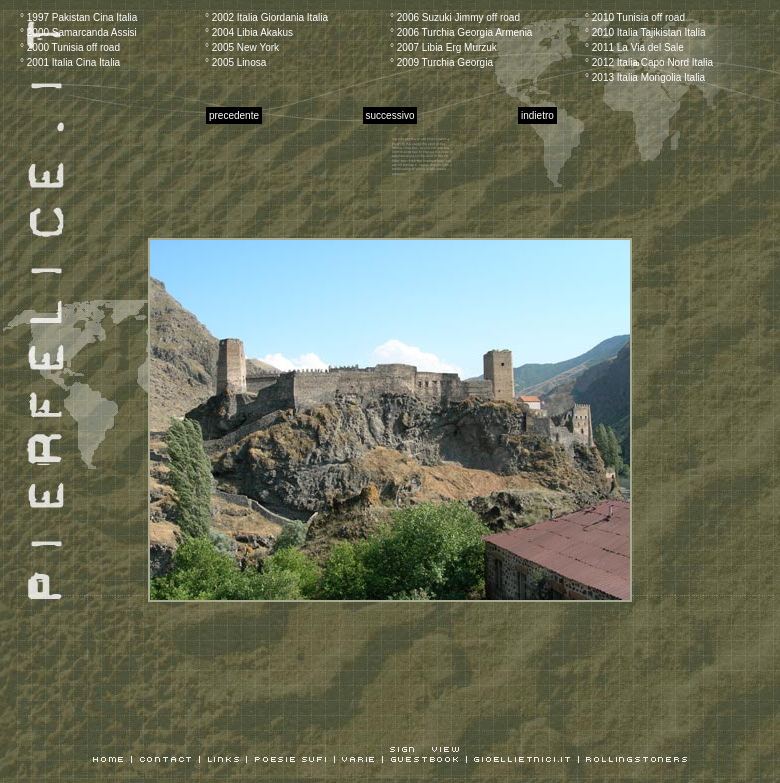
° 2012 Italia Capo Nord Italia (649, 62)
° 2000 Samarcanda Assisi (78, 32)
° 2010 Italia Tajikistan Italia (645, 32)
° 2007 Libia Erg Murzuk (443, 47)
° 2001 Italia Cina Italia (70, 62)
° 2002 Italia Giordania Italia (266, 17)
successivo (390, 115)
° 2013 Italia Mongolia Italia (645, 77)
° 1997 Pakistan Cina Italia (78, 17)
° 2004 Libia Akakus (249, 32)
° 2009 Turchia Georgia (441, 62)
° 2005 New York (242, 47)
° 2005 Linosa (235, 62)
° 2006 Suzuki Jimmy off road (455, 17)
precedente (234, 115)
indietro (537, 115)
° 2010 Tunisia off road (635, 17)
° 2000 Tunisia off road (70, 47)
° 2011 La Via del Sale (634, 47)
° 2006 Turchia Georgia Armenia (461, 32)
